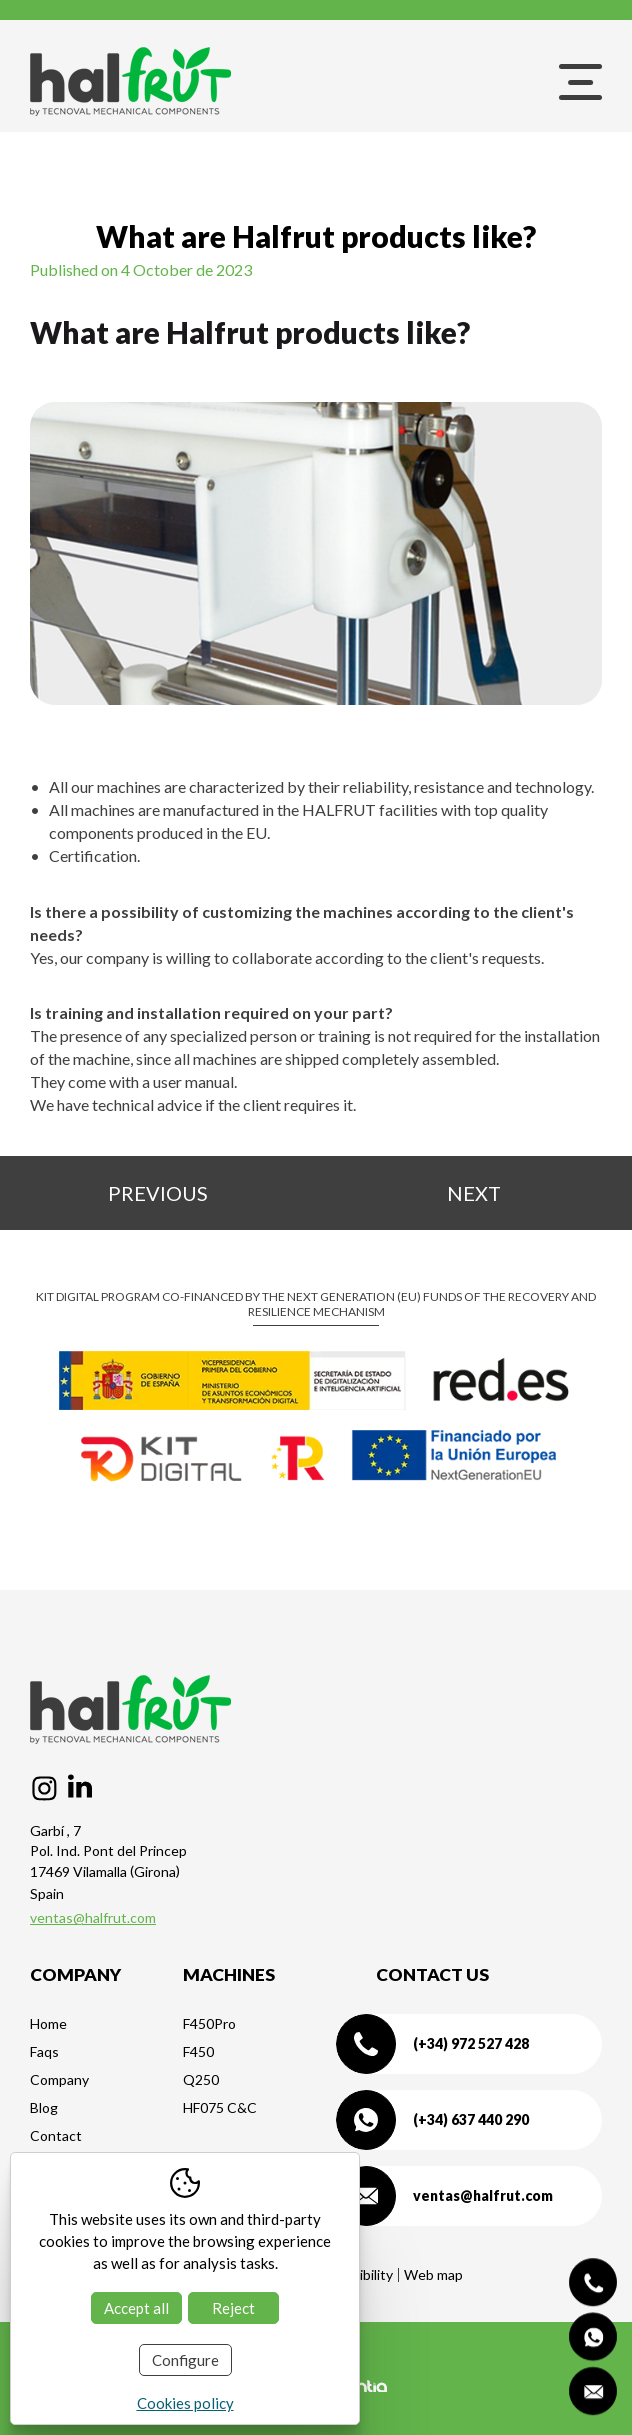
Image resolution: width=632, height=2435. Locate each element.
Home (48, 2023)
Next (474, 1193)
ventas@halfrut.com (93, 1917)
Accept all (136, 2308)
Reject (233, 2308)
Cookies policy (185, 2403)
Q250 (201, 2079)
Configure (185, 2360)
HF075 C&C (220, 2107)
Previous (158, 1193)
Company (59, 2079)
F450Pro (209, 2023)
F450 (198, 2051)
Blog (44, 2107)
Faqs (44, 2051)
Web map (433, 2275)
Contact (56, 2135)
